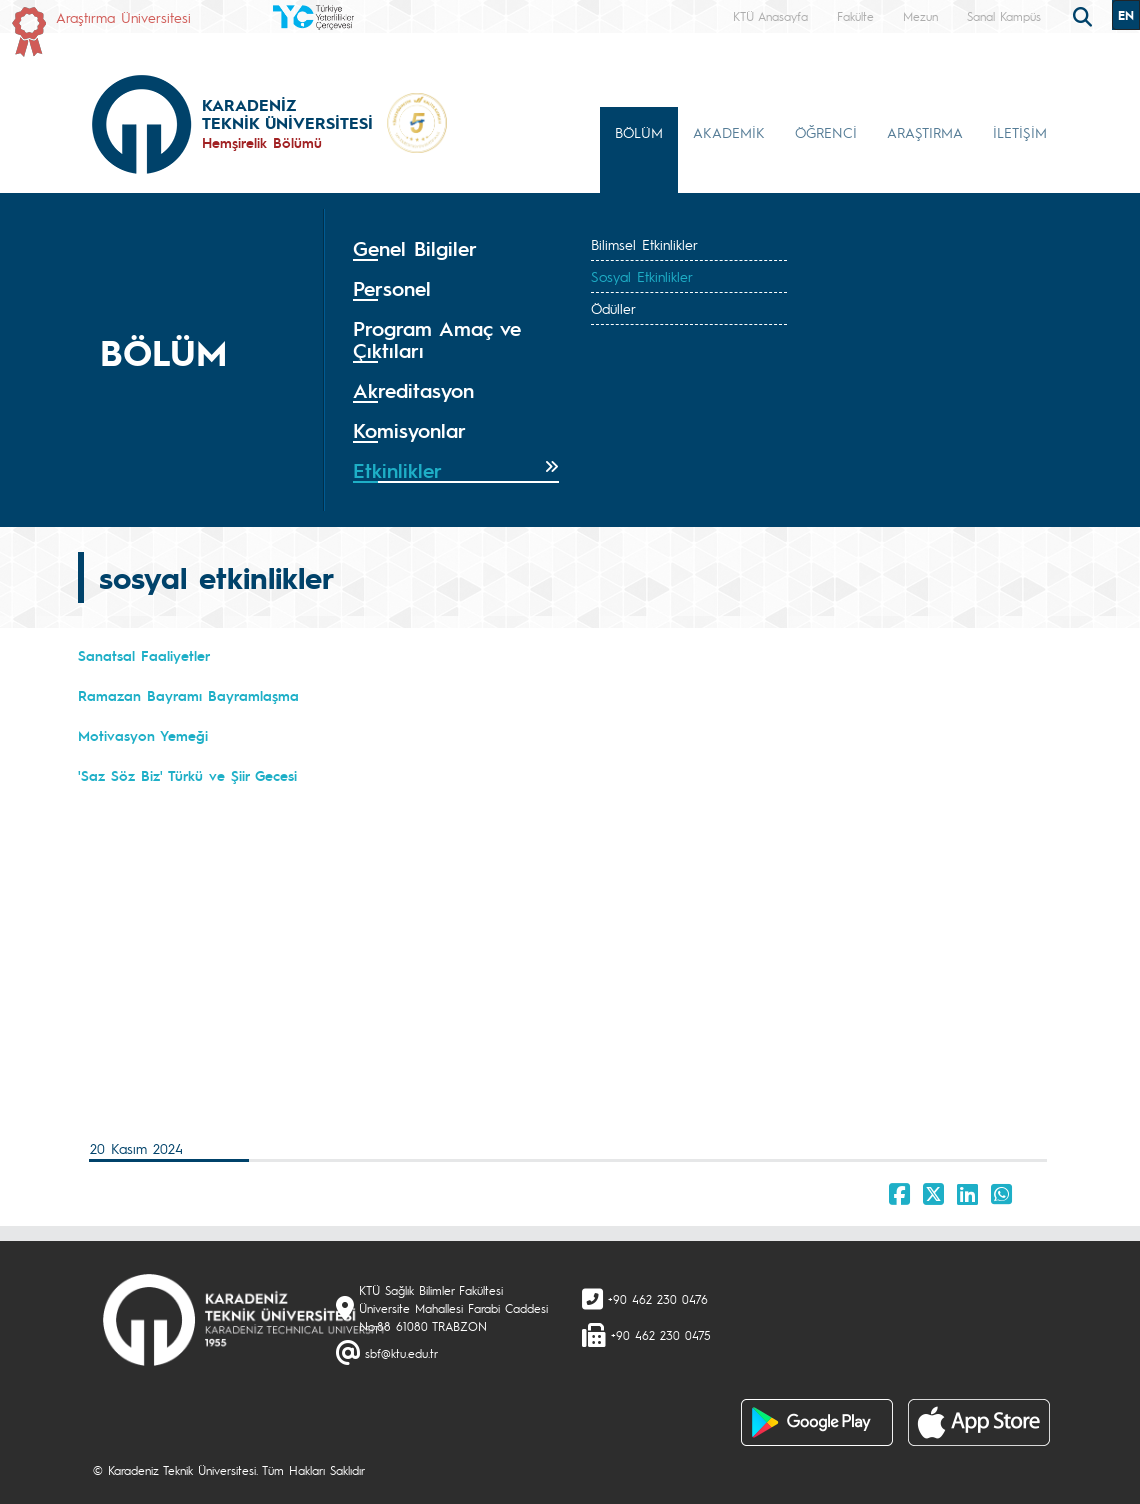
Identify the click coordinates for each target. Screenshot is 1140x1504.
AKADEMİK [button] (729, 132)
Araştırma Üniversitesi (123, 17)
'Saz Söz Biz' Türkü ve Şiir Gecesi (187, 775)
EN (1126, 15)
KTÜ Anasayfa (770, 16)
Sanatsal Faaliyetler (144, 655)
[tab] (456, 249)
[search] (1085, 15)
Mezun (920, 16)
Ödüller (613, 308)
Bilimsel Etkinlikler (644, 244)
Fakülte (855, 16)
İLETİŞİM (1020, 132)
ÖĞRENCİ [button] (826, 132)
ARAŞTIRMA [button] (925, 132)
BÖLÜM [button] (639, 132)
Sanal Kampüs (1004, 16)
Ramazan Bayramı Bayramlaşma (188, 695)
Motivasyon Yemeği (143, 735)
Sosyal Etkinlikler (642, 276)
